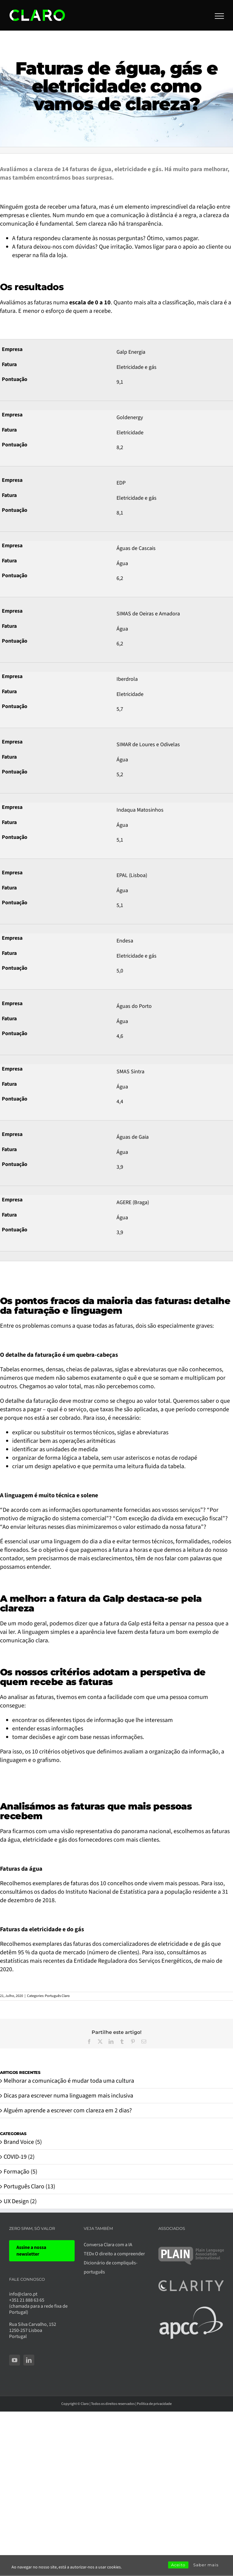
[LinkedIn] (28, 2360)
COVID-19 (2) (19, 2157)
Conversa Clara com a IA (108, 2244)
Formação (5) (20, 2171)
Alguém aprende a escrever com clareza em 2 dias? (68, 2110)
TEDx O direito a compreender (114, 2253)
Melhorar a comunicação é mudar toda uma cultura (69, 2081)
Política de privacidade (154, 2403)
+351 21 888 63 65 (26, 2300)
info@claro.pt (23, 2294)
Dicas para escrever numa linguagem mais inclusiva (68, 2095)
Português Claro (57, 1995)
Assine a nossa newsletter (31, 2250)
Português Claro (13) (29, 2186)
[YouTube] (14, 2360)
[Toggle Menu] (219, 16)
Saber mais (205, 2564)
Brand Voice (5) (23, 2142)
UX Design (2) (20, 2201)
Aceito (178, 2564)
